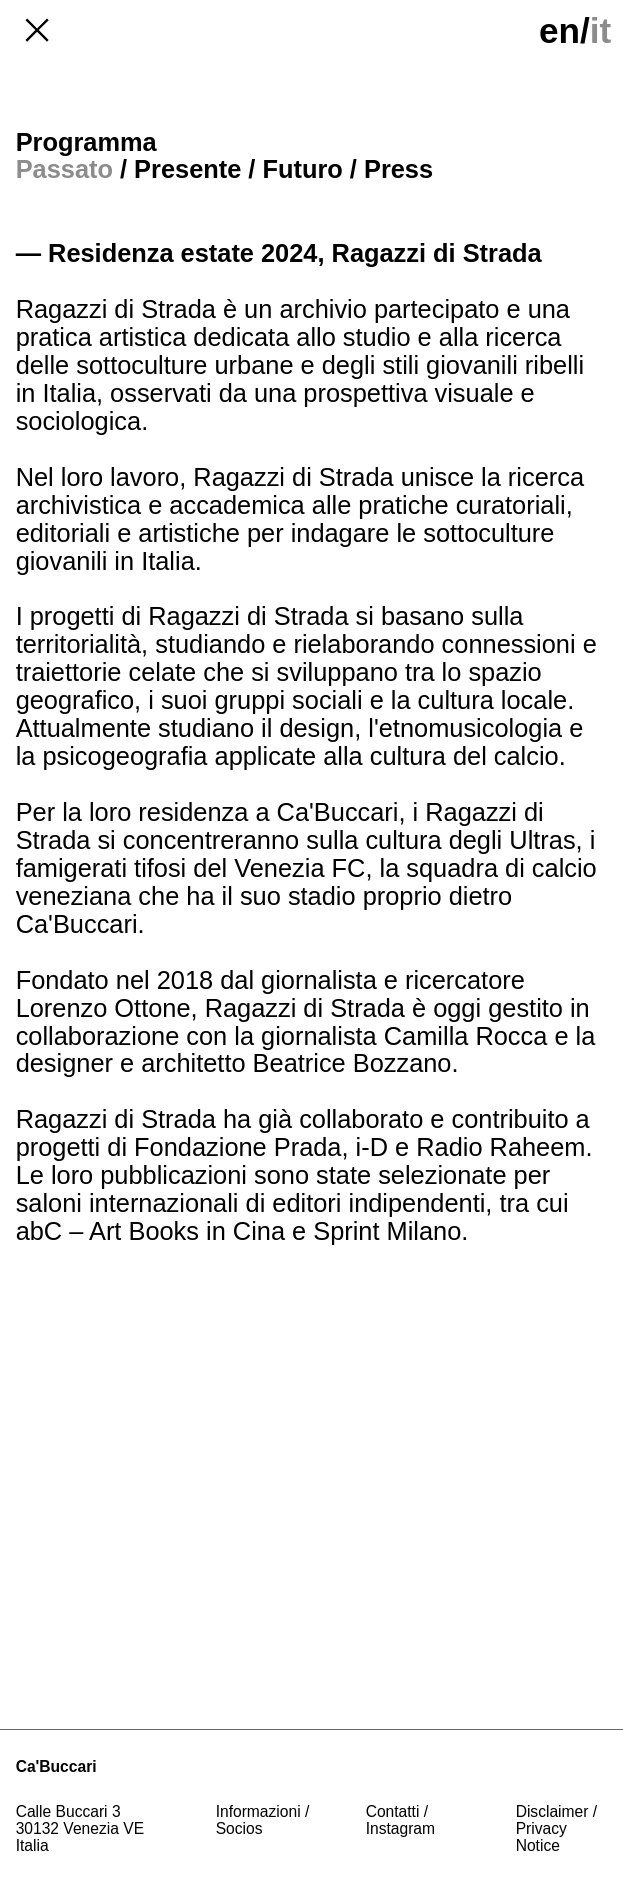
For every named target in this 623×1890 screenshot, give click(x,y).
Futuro (302, 169)
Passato (64, 169)
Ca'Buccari (56, 1766)
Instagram (400, 1828)
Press (398, 169)
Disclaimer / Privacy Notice (559, 1828)
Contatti (393, 1811)
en (559, 30)
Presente (187, 169)
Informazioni (258, 1811)
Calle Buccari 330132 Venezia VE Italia (82, 1828)
